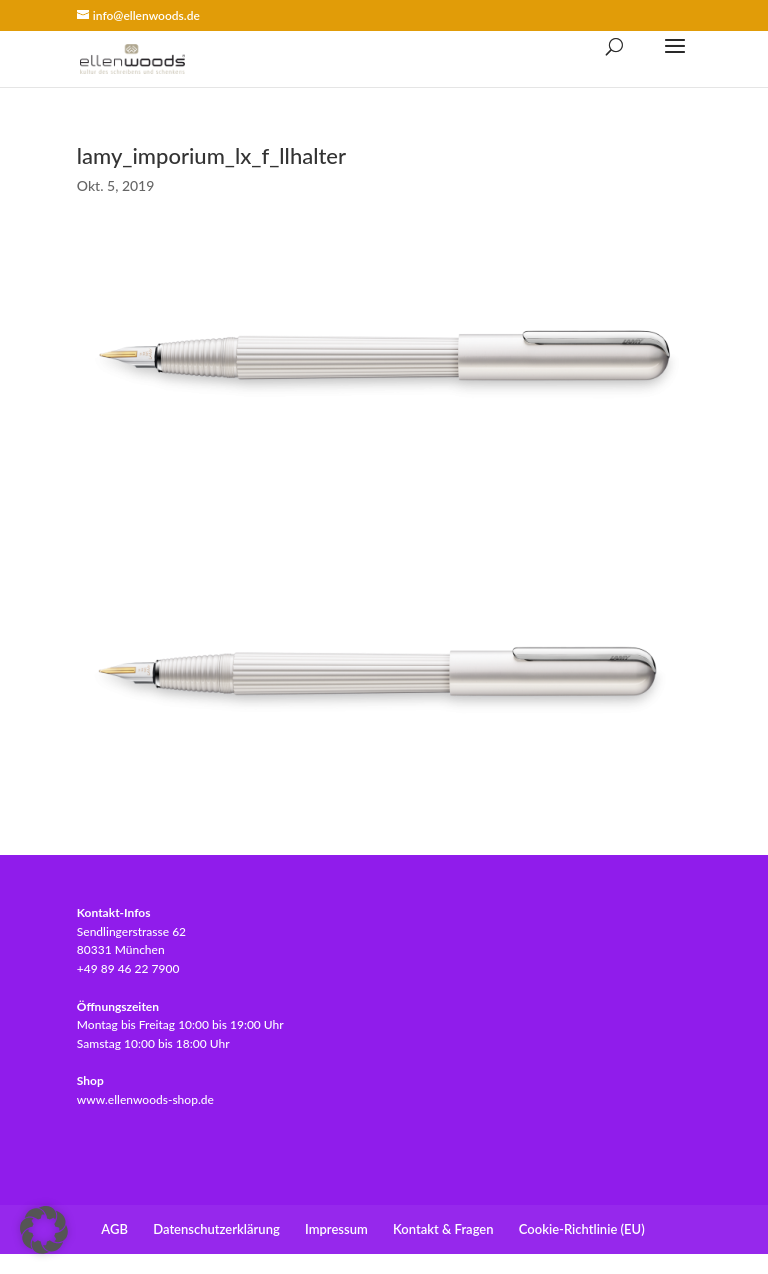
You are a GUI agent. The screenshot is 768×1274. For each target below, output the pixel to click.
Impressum (336, 1229)
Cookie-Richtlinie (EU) (582, 1229)
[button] (44, 1230)
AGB (114, 1229)
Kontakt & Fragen (443, 1229)
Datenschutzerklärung (216, 1229)
